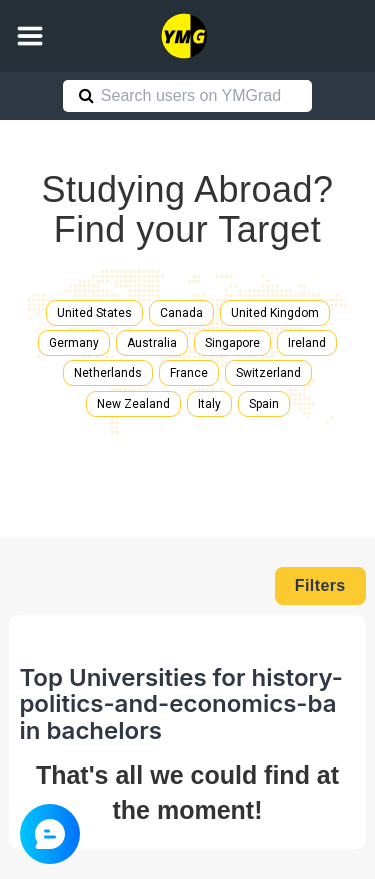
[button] (30, 36)
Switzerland (268, 373)
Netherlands (108, 373)
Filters (320, 585)
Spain (264, 404)
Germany (74, 343)
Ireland (307, 343)
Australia (152, 343)
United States (94, 313)
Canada (181, 313)
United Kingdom (275, 313)
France (189, 373)
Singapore (232, 343)
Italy (209, 404)
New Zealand (133, 404)
